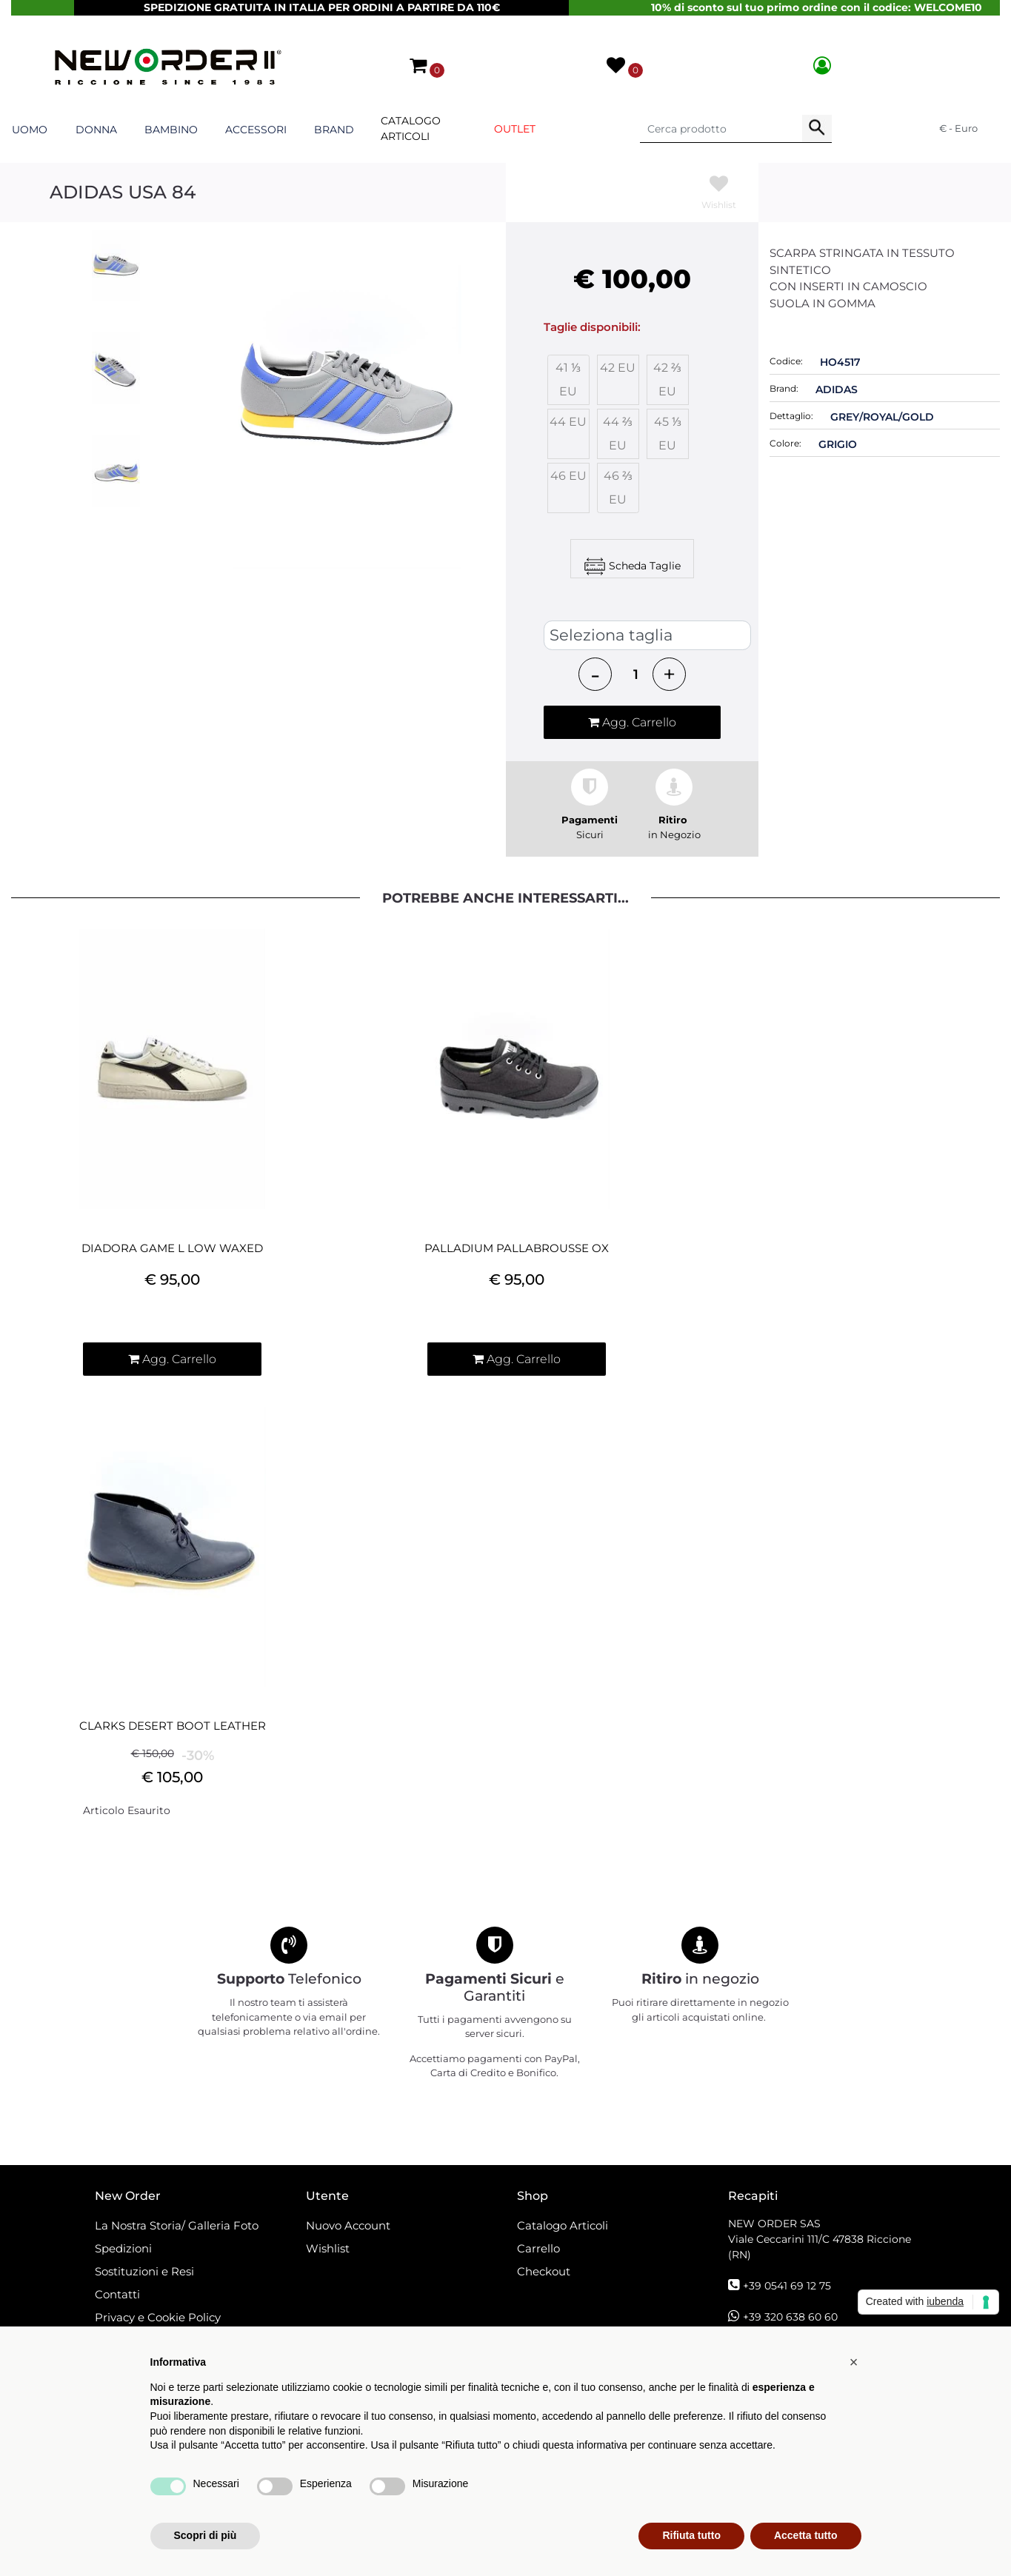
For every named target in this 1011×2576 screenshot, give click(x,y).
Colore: (785, 443)
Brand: (784, 388)
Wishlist (328, 2248)
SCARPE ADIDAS (595, 605)
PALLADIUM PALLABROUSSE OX (516, 1248)
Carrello (538, 2248)
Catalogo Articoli (411, 128)
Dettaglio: (791, 415)
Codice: (786, 361)
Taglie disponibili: (592, 326)
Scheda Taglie (645, 565)
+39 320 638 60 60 (790, 2317)
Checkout (543, 2271)
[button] (419, 65)
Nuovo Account (348, 2225)
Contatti (117, 2294)
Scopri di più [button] (205, 2535)
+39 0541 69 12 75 (787, 2285)
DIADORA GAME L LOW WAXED (172, 1248)
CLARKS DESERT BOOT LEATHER (172, 1726)
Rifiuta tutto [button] (691, 2535)
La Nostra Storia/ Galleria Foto (176, 2225)
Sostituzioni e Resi (146, 2271)
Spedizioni (123, 2248)
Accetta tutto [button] (806, 2535)
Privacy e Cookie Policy (158, 2317)
